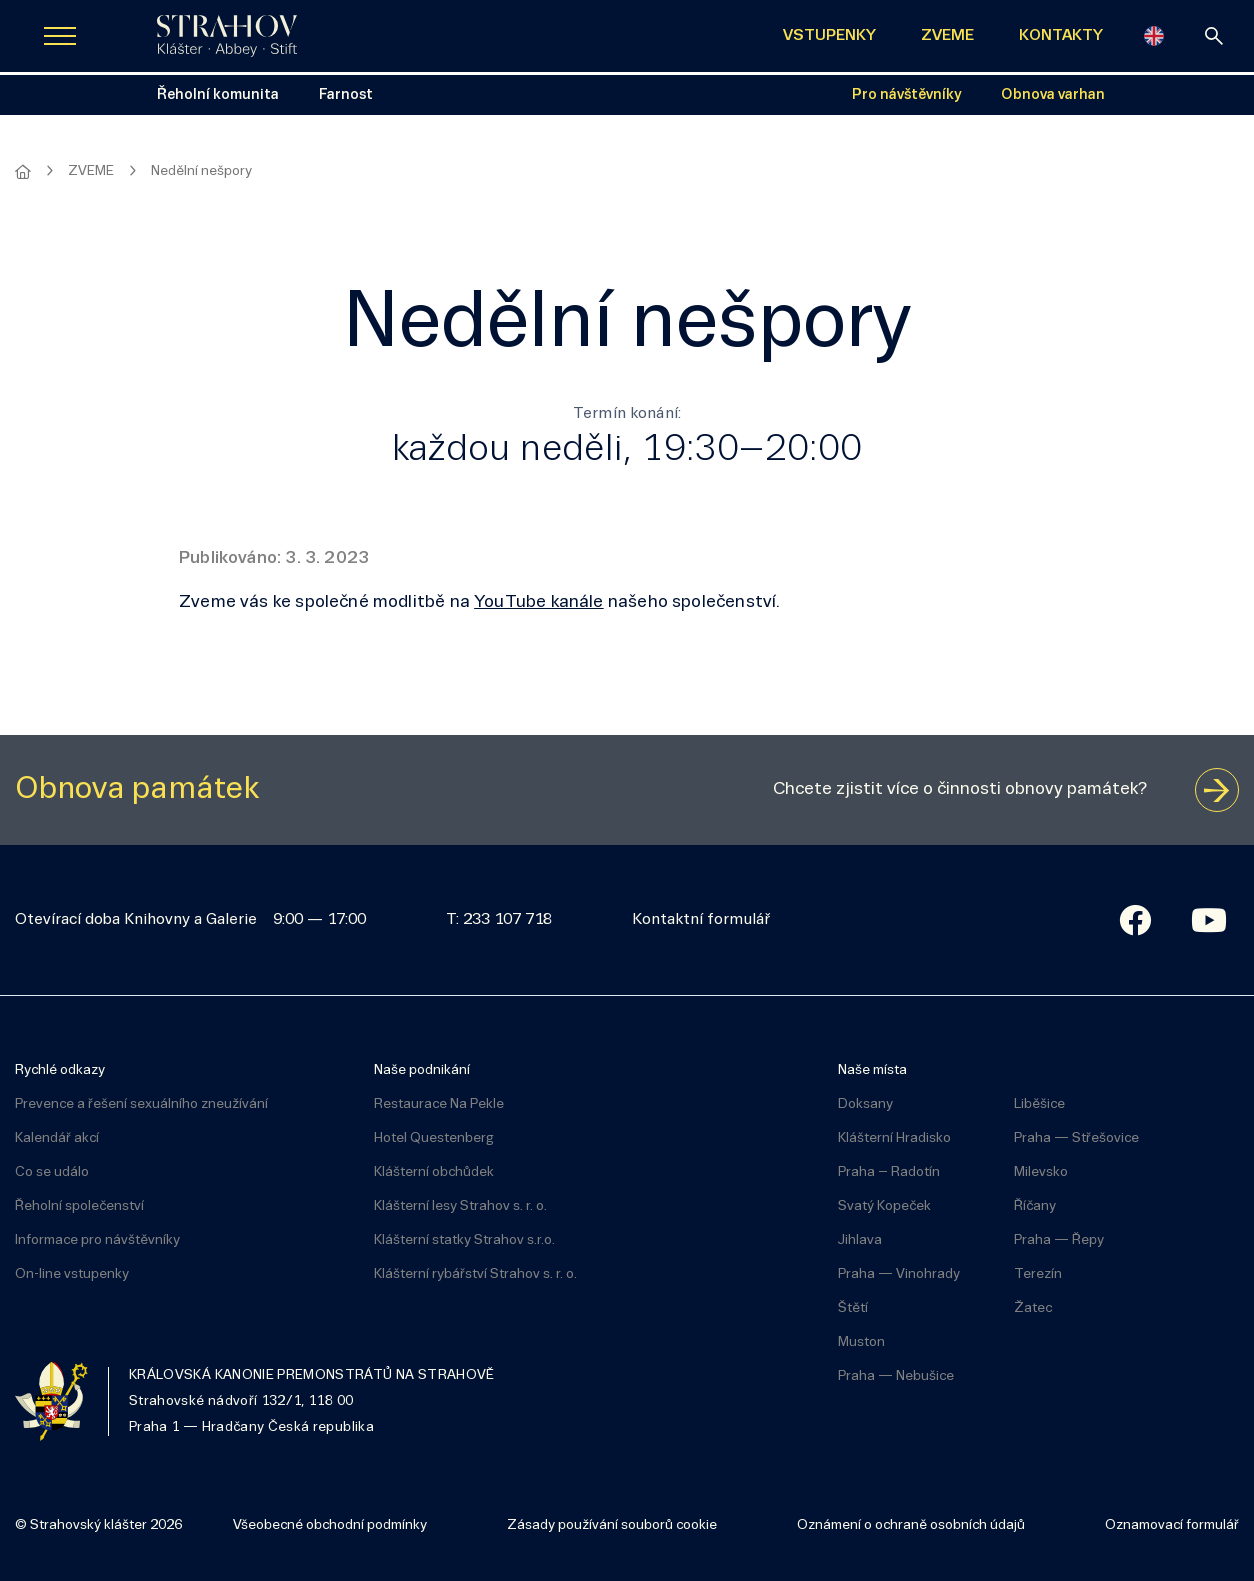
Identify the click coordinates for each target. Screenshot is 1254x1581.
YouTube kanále (539, 602)
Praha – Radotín (889, 1172)
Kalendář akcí (57, 1138)
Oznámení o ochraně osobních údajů (911, 1525)
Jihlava (860, 1240)
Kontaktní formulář (701, 920)
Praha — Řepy (1059, 1240)
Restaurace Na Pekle (439, 1104)
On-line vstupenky (72, 1274)
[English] (1154, 36)
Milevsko (1041, 1172)
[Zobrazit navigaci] (60, 36)
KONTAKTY (1061, 36)
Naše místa (872, 1070)
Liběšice (1039, 1104)
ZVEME (947, 36)
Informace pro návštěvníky (97, 1240)
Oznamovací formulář (1172, 1525)
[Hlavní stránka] (23, 172)
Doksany (865, 1104)
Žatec (1033, 1308)
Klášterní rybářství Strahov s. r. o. (475, 1274)
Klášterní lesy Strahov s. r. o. (460, 1206)
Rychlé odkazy (60, 1070)
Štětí (853, 1308)
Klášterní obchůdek (434, 1172)
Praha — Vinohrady (899, 1274)
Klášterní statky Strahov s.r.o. (464, 1240)
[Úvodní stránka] (227, 36)
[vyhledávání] (1214, 36)
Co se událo (52, 1172)
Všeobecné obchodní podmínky (330, 1525)
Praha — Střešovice (1076, 1138)
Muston (861, 1342)
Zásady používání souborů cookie (612, 1525)
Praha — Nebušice (896, 1376)
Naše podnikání (422, 1070)
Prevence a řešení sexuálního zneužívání (141, 1104)
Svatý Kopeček (884, 1206)
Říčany (1035, 1206)
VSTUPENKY (829, 36)
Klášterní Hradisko (894, 1138)
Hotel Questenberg (434, 1138)
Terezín (1038, 1274)
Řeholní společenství (79, 1206)
